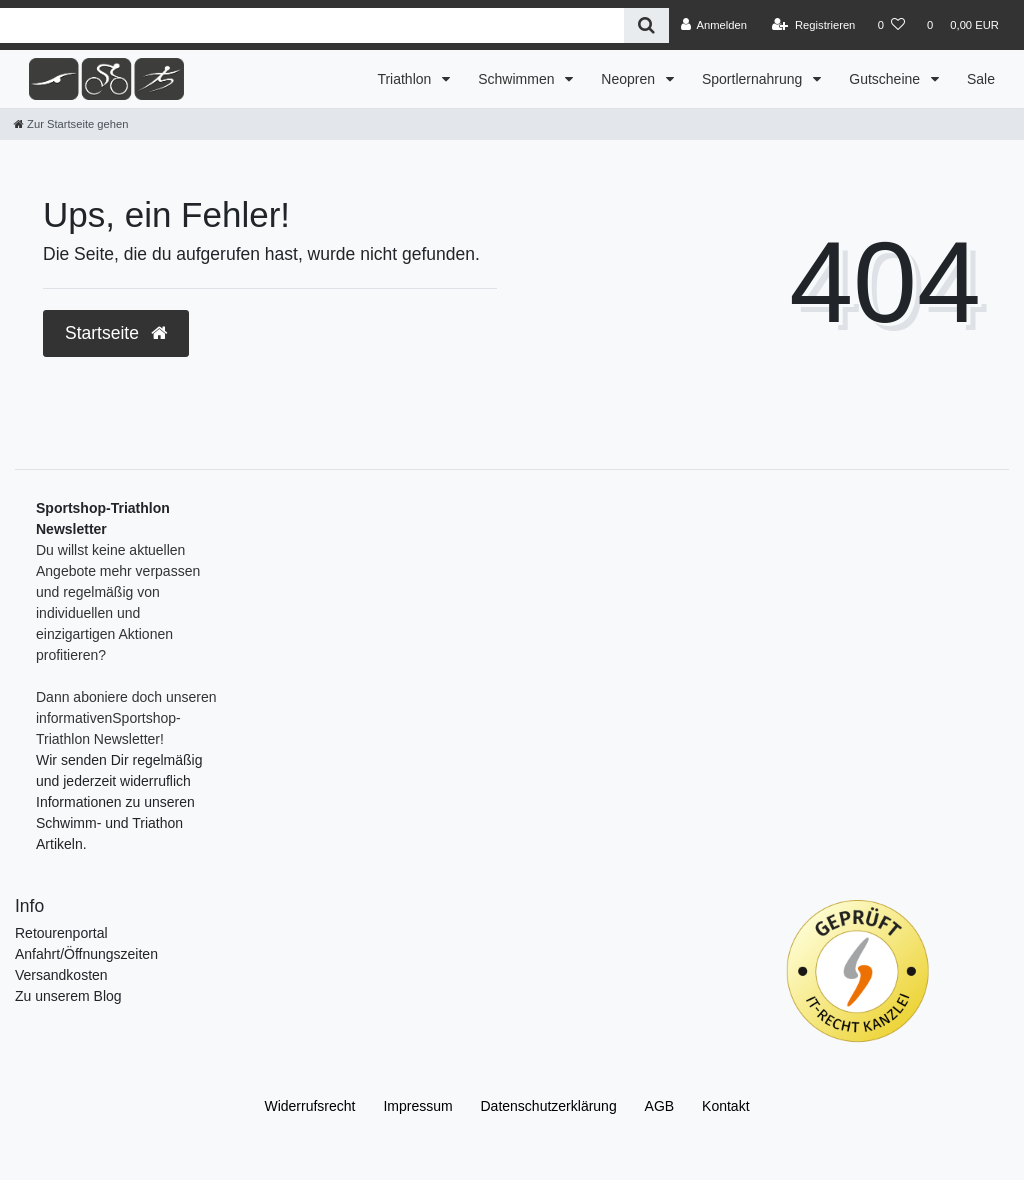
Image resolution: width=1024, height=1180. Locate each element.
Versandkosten (61, 975)
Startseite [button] (116, 333)
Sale (981, 79)
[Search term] (312, 25)
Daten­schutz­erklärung (549, 1106)
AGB (660, 1106)
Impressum (417, 1106)
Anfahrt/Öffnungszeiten (86, 954)
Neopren (630, 79)
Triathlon (406, 79)
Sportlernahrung (754, 79)
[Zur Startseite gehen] (71, 124)
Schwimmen (518, 79)
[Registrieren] (813, 25)
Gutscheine (886, 79)
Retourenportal (61, 933)
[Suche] (646, 25)
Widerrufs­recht (309, 1106)
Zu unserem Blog (68, 996)
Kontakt (725, 1106)
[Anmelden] (713, 25)
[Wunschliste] (891, 25)
